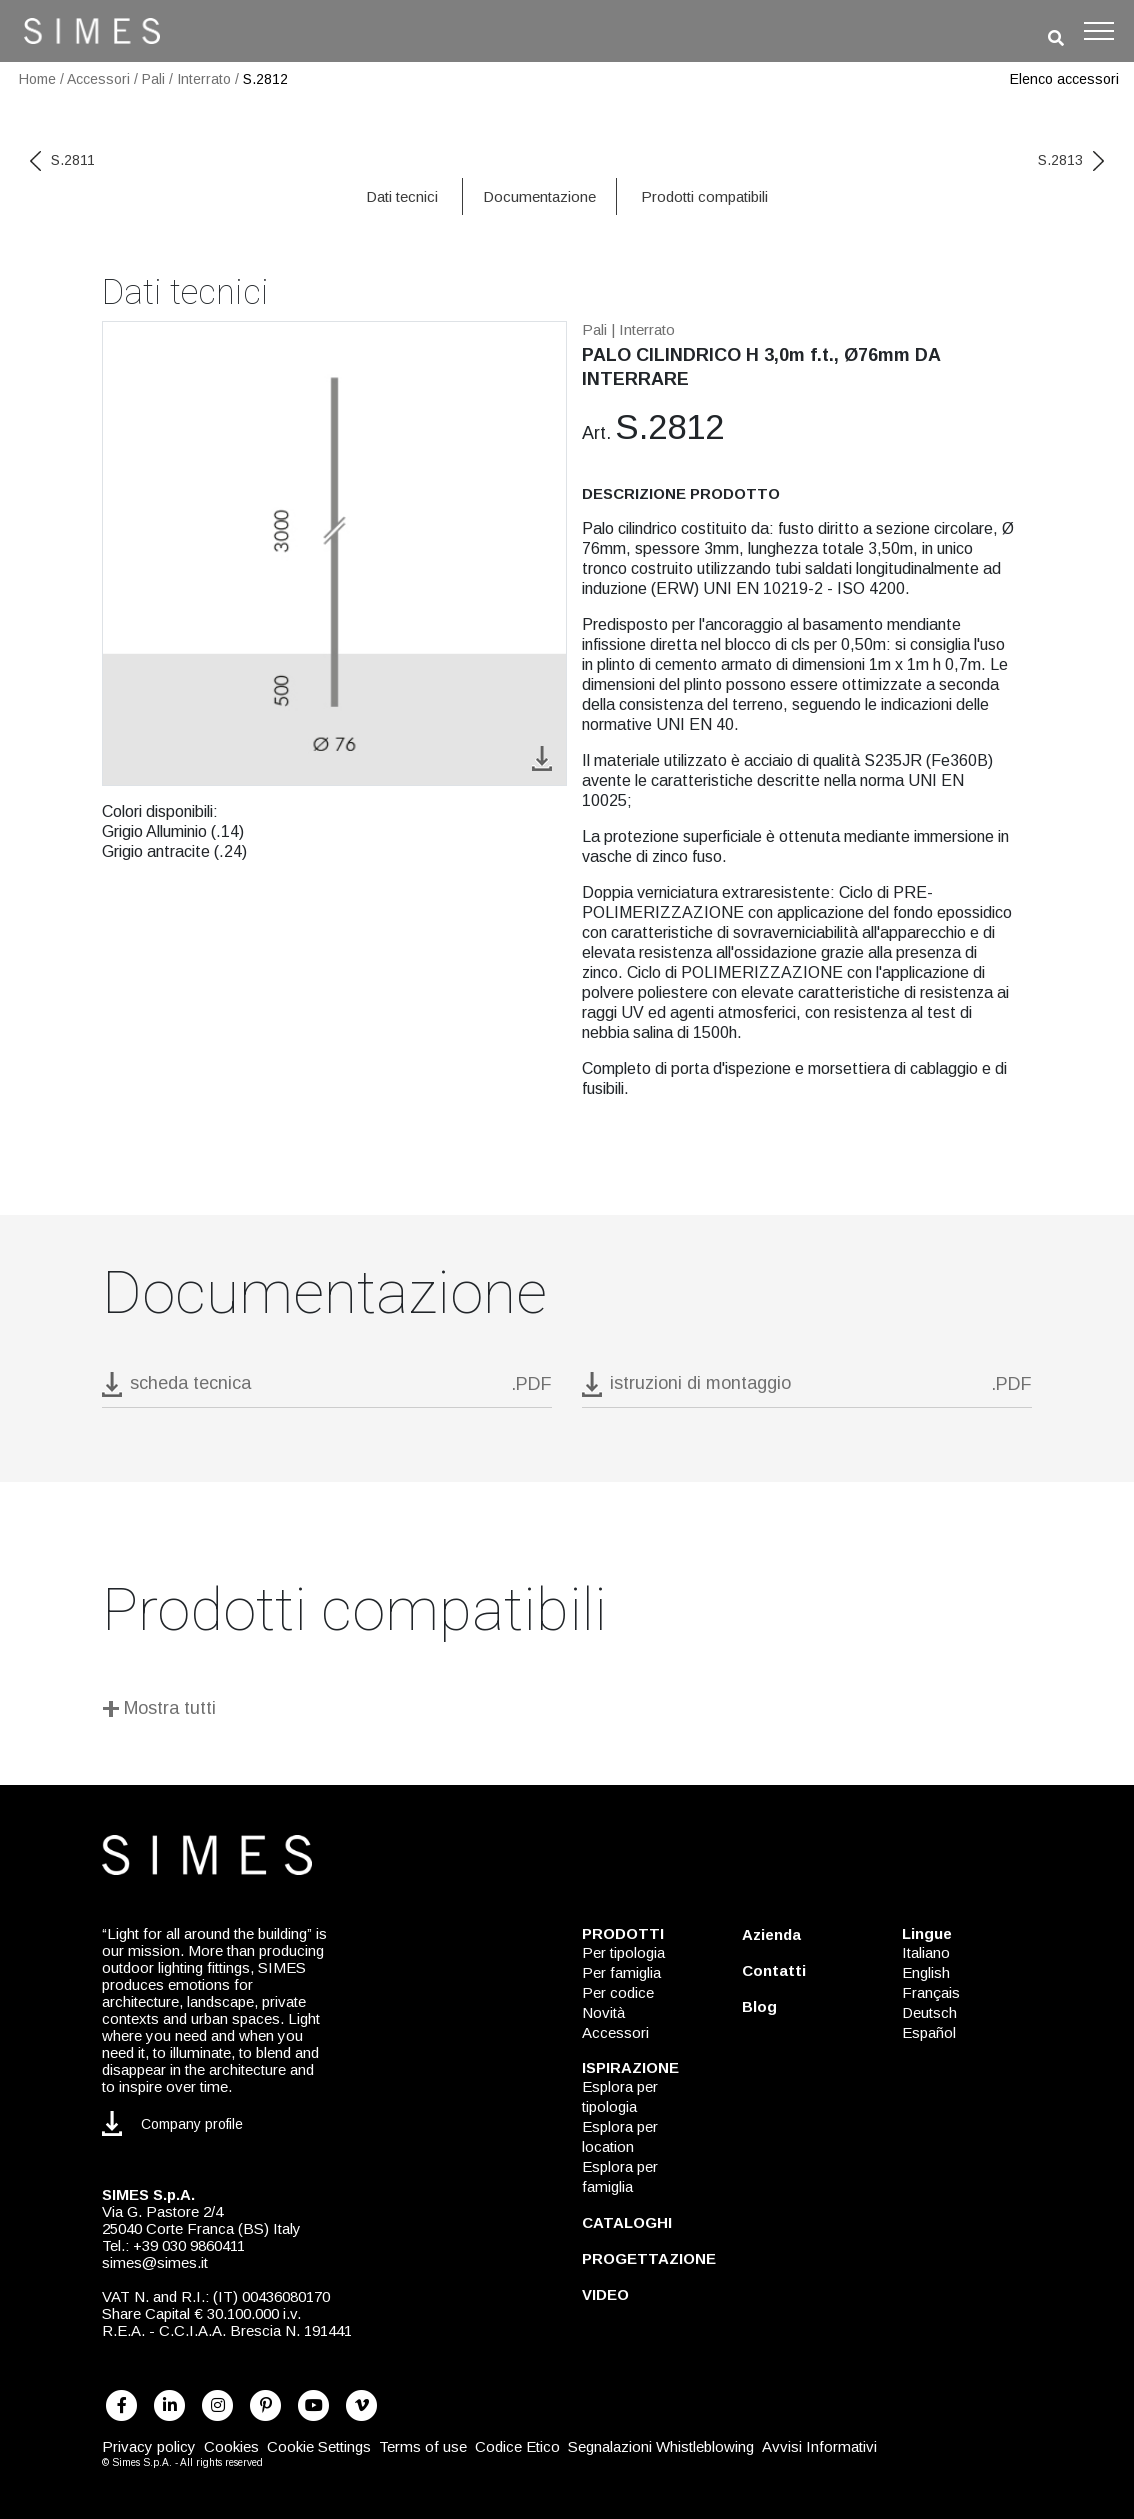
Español (929, 2032)
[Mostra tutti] (567, 1711)
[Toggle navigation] (1099, 31)
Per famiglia (621, 1972)
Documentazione (539, 196)
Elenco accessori (1064, 79)
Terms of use (423, 2446)
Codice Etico (517, 2446)
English (926, 1972)
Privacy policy (149, 2446)
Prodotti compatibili (704, 196)
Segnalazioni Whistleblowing (661, 2446)
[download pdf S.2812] (327, 1389)
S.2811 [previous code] (62, 160)
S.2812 (265, 79)
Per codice (618, 1992)
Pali (153, 79)
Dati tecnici (402, 196)
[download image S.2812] (542, 757)
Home (37, 79)
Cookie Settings (319, 2446)
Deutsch (929, 2012)
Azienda (771, 1934)
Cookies (231, 2446)
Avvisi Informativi (819, 2446)
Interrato (204, 79)
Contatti (774, 1970)
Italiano (926, 1952)
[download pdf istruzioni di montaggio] (807, 1389)
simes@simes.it (155, 2262)
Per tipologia (623, 1952)
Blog (759, 2006)
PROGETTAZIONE (649, 2258)
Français (931, 1992)
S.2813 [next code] (1071, 160)
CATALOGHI (627, 2222)
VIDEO (605, 2294)
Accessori (98, 79)
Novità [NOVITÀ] (603, 2012)
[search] (1056, 38)
